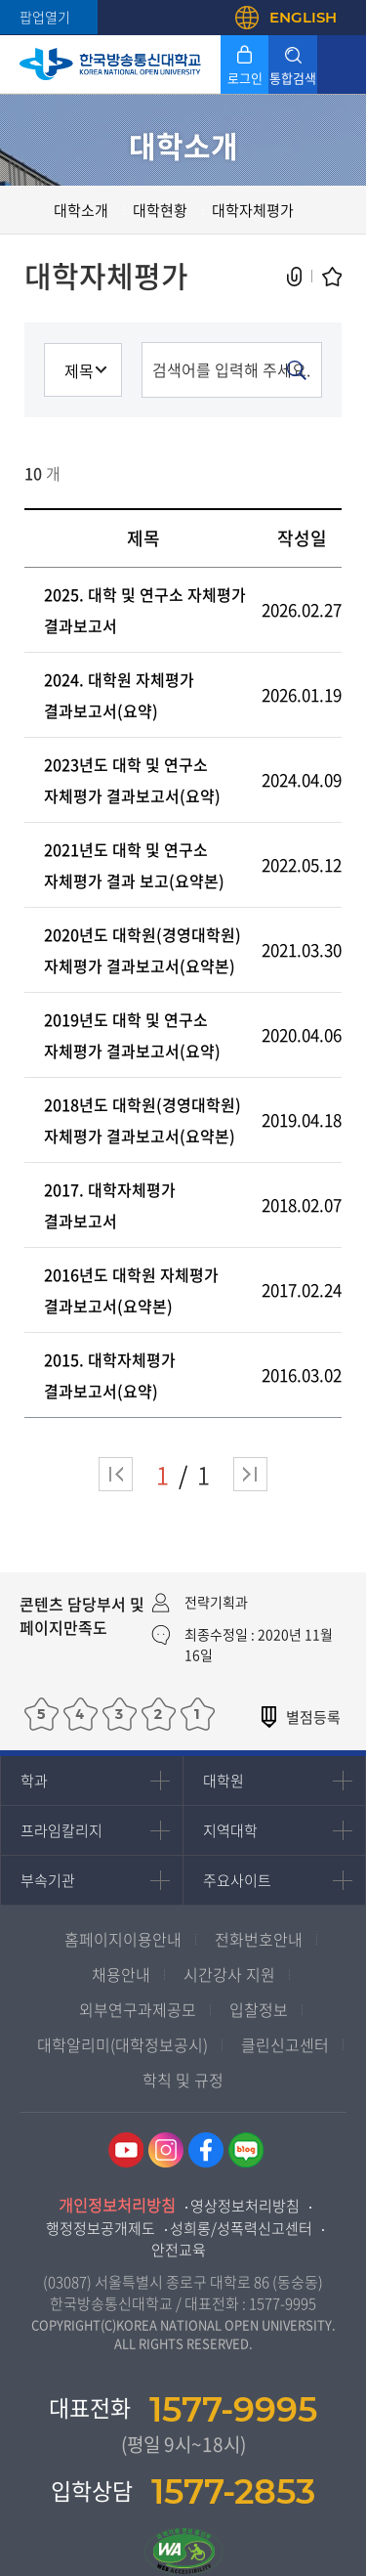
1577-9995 (282, 2303)
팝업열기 (45, 16)
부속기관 (47, 1880)
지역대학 (230, 1830)
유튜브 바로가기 (125, 2150)
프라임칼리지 (61, 1830)
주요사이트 (237, 1880)
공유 (295, 277)
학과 (34, 1780)
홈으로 (34, 210)
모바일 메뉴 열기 (341, 64)
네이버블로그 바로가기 (246, 2150)
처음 (116, 1474)
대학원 (223, 1780)
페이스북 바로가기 (206, 2150)
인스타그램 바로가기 (165, 2150)
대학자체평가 (253, 210)
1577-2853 (233, 2491)
